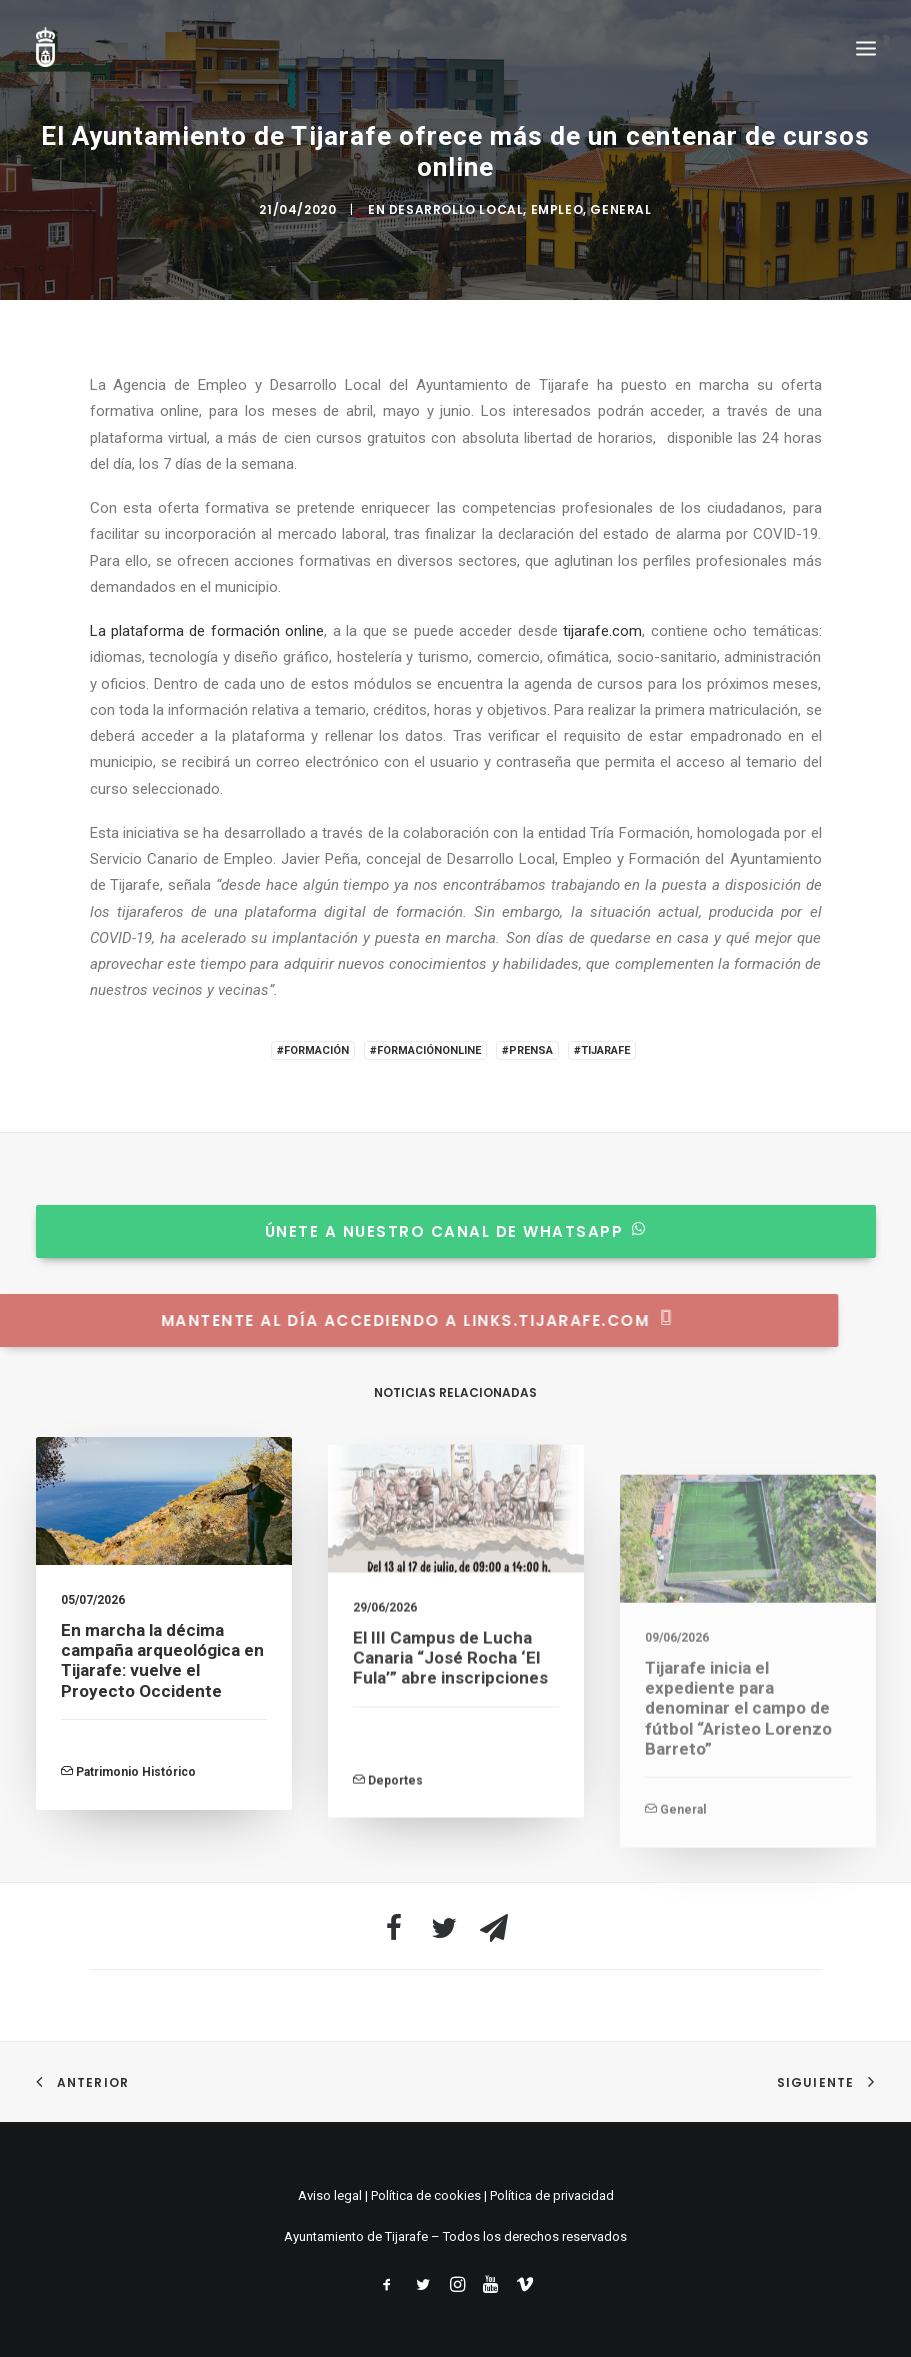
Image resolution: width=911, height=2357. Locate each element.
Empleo (557, 209)
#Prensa (527, 1050)
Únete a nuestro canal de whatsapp (430, 1231)
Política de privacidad (552, 2195)
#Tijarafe (602, 1050)
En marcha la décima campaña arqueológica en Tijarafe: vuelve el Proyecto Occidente (162, 1685)
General (620, 209)
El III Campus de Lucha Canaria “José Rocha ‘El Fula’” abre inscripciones (450, 1738)
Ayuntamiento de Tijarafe (356, 2236)
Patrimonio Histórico (136, 1798)
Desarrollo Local (456, 209)
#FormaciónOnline (425, 1050)
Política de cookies (426, 2195)
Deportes (395, 1861)
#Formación (313, 1050)
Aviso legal (330, 2195)
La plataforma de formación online (207, 631)
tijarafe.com (602, 631)
